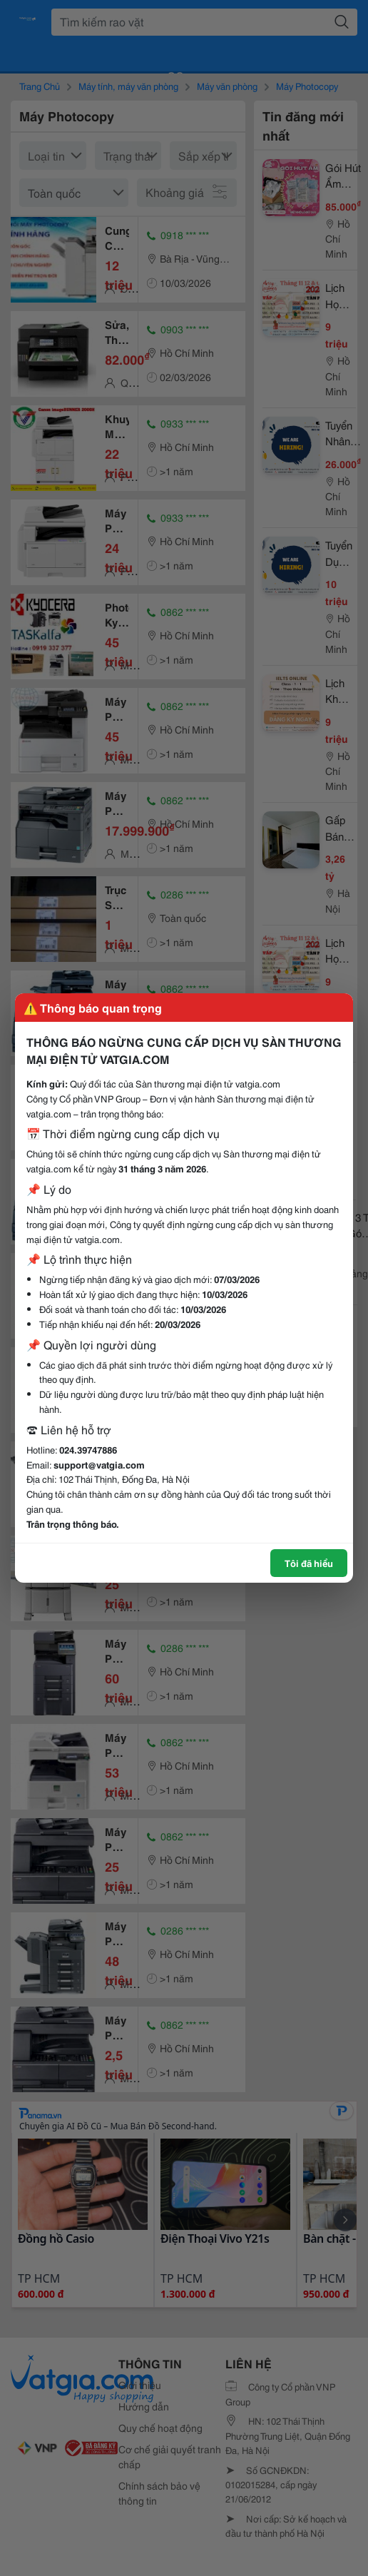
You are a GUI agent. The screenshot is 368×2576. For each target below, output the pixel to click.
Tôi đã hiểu (309, 1562)
